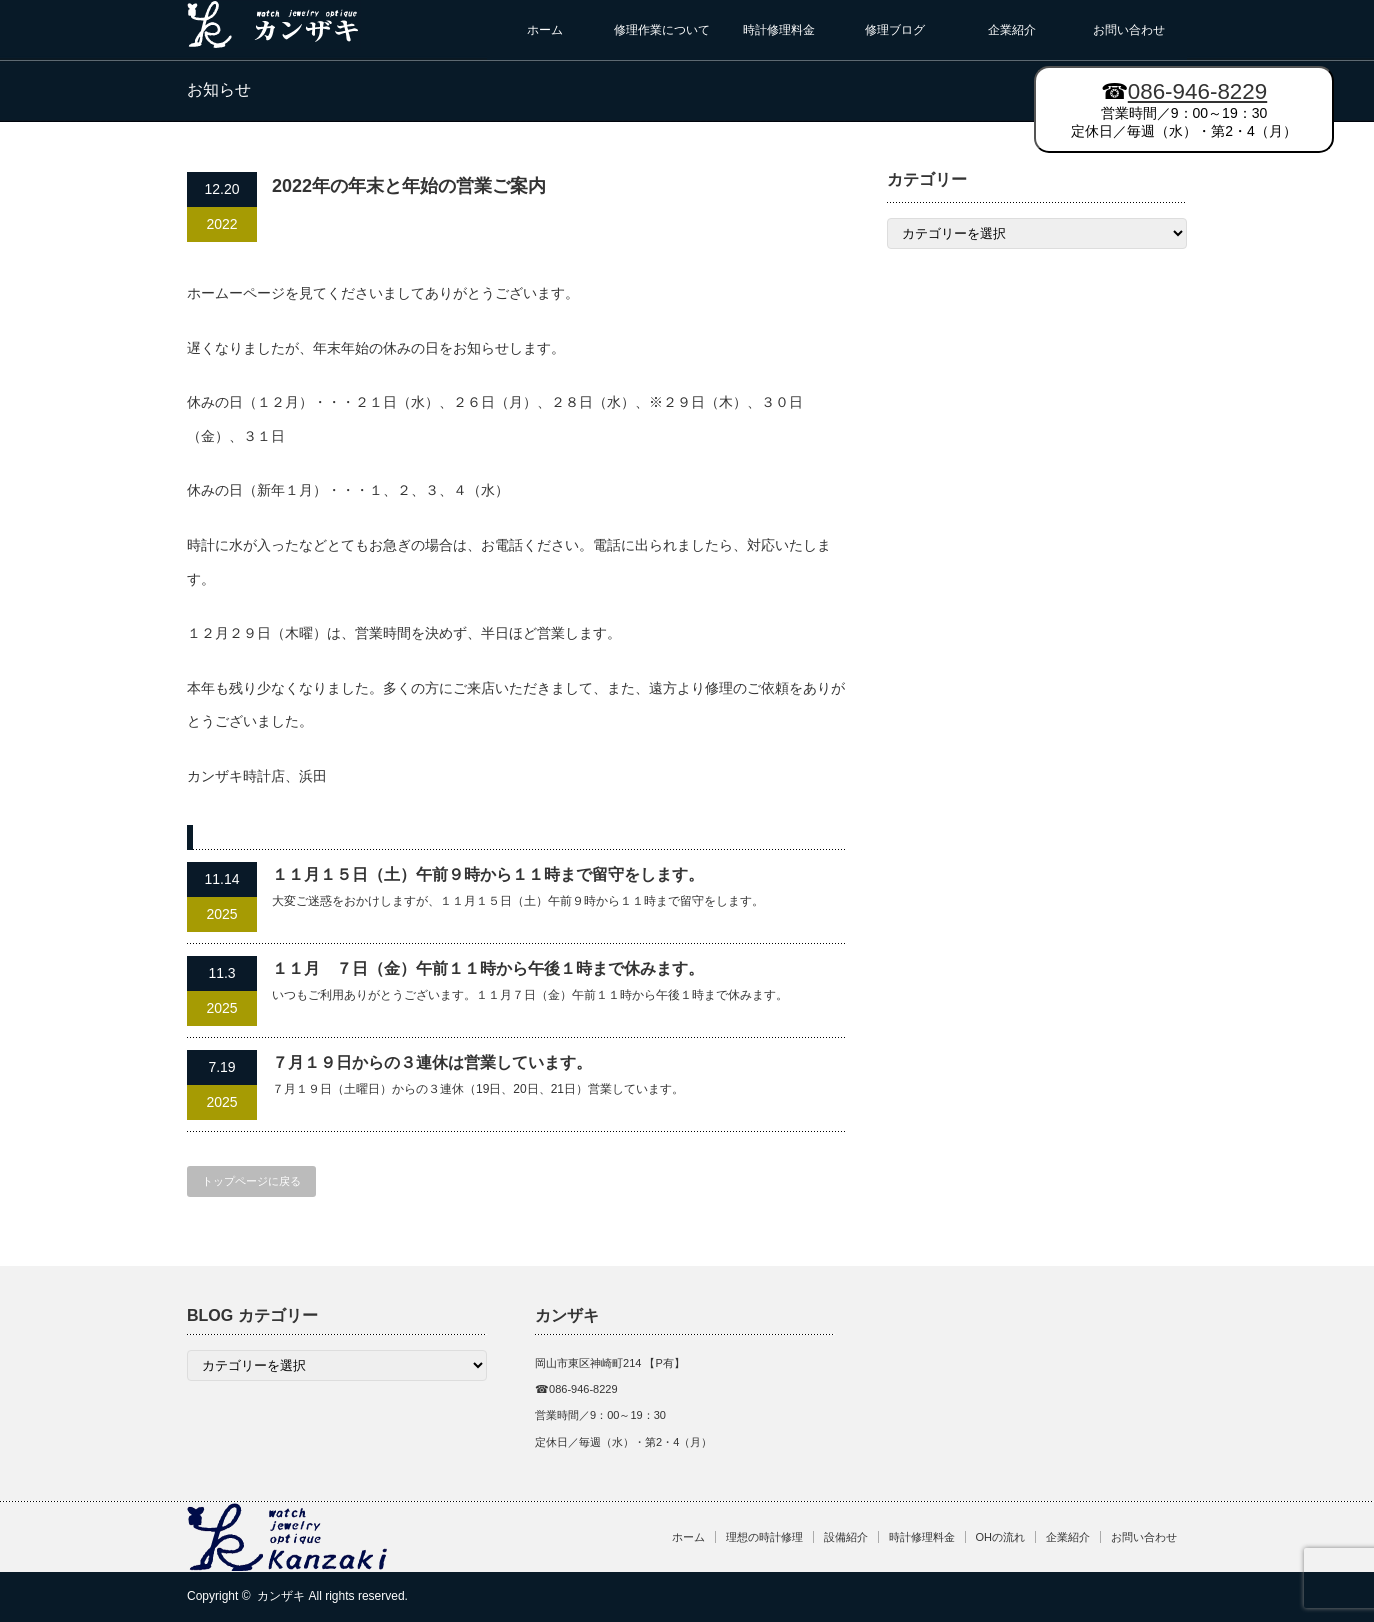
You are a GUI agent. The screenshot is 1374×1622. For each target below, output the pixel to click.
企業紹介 (1012, 30)
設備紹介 (846, 1537)
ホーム (545, 30)
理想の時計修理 (764, 1537)
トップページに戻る (251, 1181)
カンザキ (281, 1596)
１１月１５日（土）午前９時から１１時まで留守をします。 (488, 874)
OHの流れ (1001, 1537)
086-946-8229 (1197, 91)
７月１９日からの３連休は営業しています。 (432, 1062)
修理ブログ (895, 30)
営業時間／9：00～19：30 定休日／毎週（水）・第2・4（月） (1184, 109)
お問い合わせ (1129, 30)
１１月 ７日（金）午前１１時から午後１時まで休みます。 (488, 968)
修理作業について (662, 30)
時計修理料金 (779, 30)
